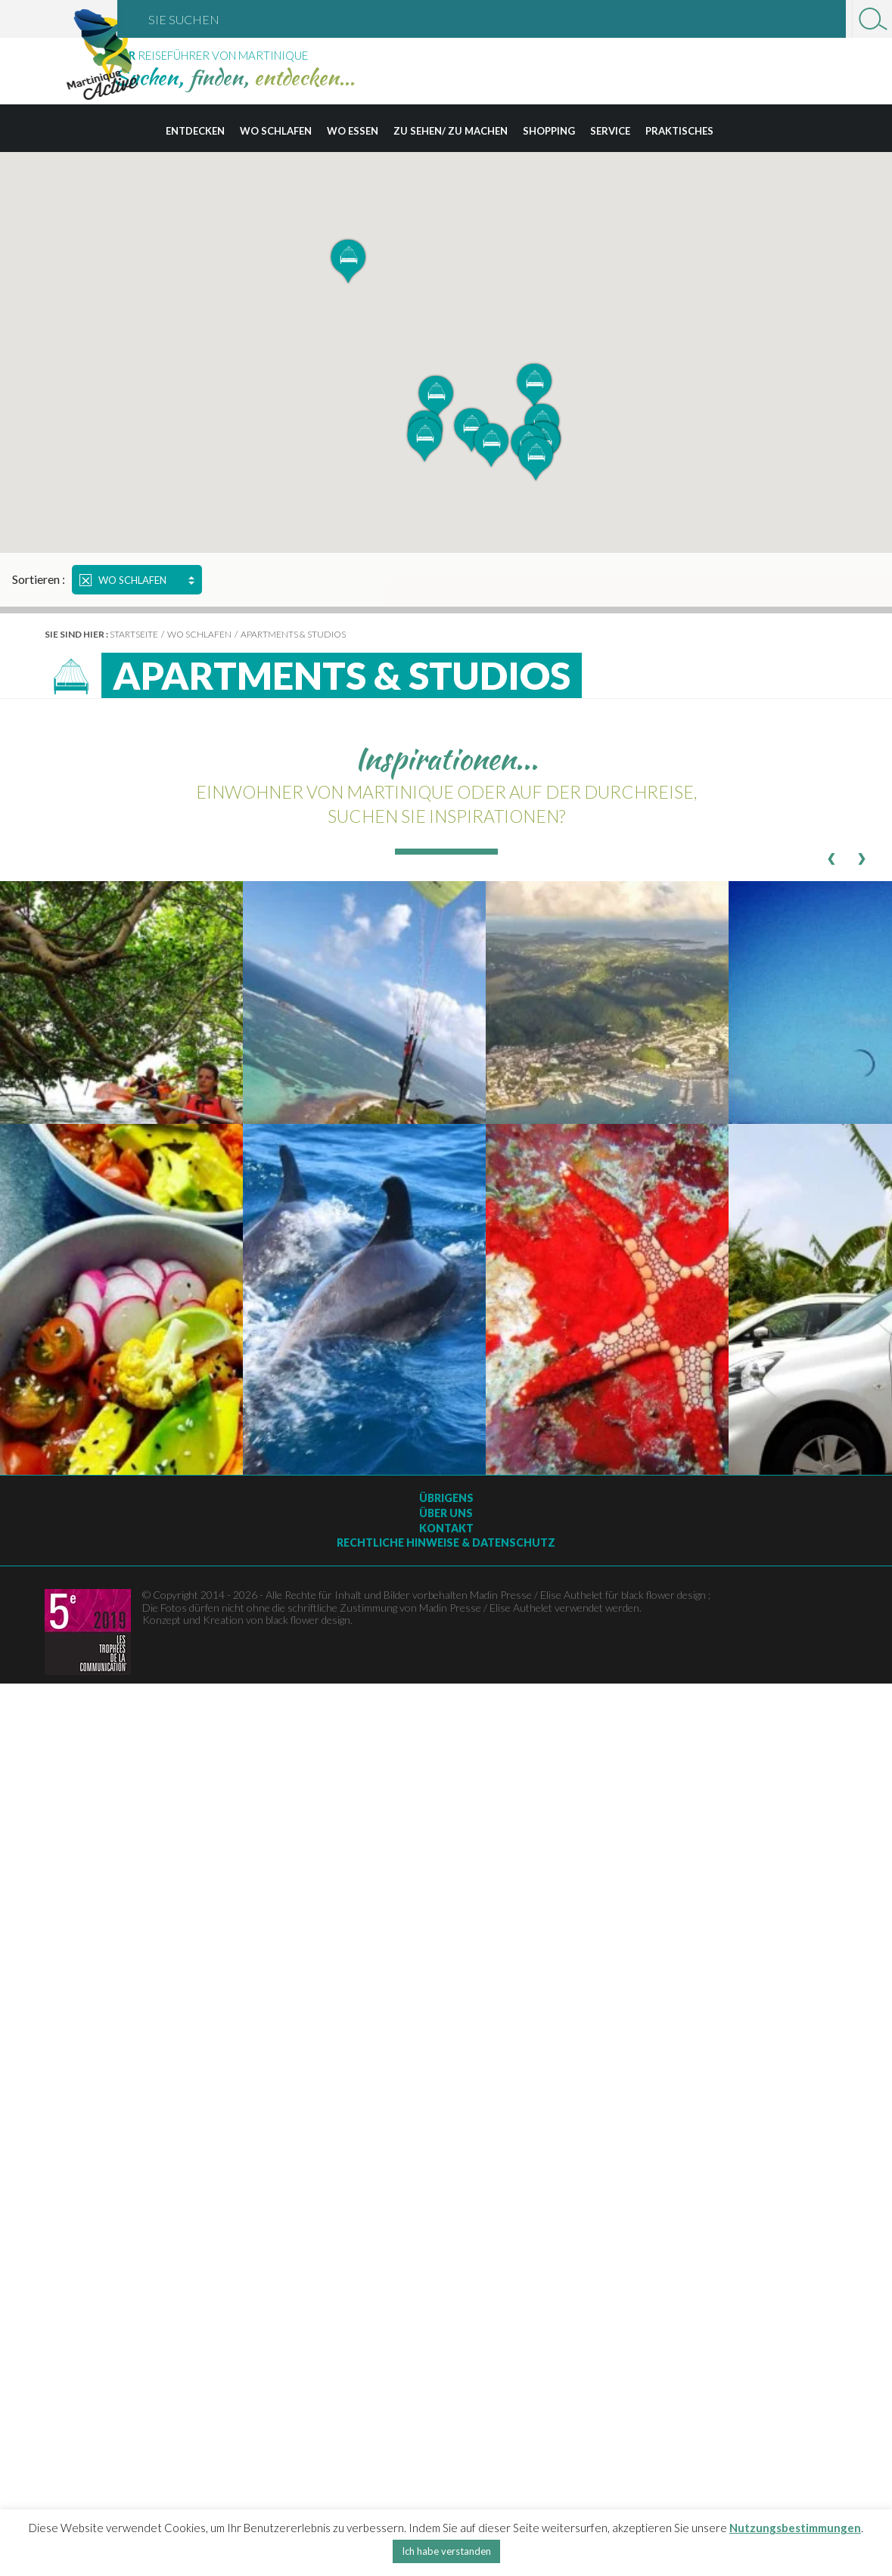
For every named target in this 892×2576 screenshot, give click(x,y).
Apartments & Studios (293, 634)
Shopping (549, 131)
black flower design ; (665, 1594)
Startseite (134, 634)
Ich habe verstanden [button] (446, 2551)
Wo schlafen (276, 131)
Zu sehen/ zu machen (450, 131)
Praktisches (679, 131)
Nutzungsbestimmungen (795, 2527)
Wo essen (352, 131)
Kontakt (446, 1528)
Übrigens (446, 1497)
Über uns (446, 1513)
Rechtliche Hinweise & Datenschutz (446, 1542)
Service (610, 131)
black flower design (308, 1619)
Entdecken (195, 131)
